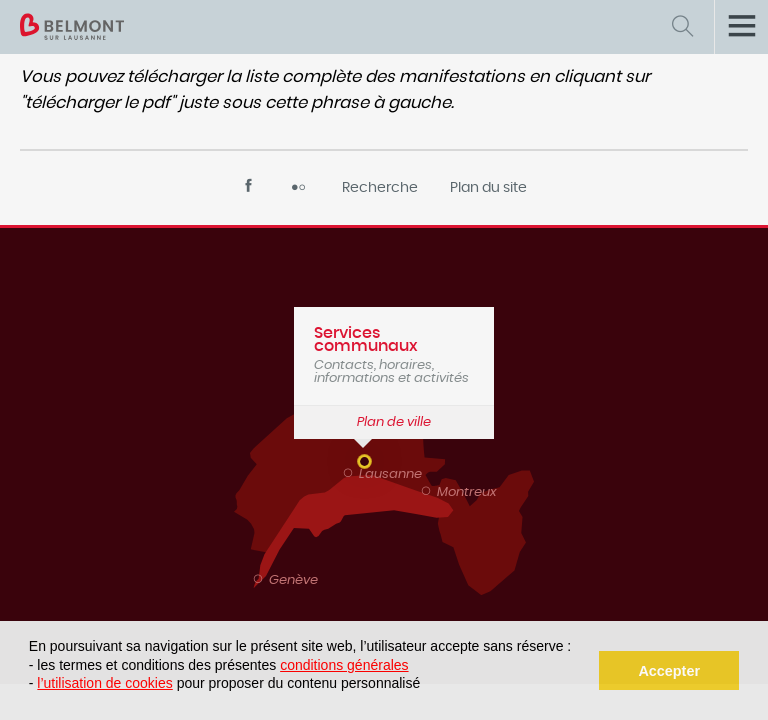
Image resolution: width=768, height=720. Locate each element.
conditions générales (344, 665)
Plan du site (488, 188)
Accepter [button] (669, 671)
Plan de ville (394, 422)
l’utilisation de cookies (104, 683)
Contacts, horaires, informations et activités (394, 355)
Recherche (380, 188)
